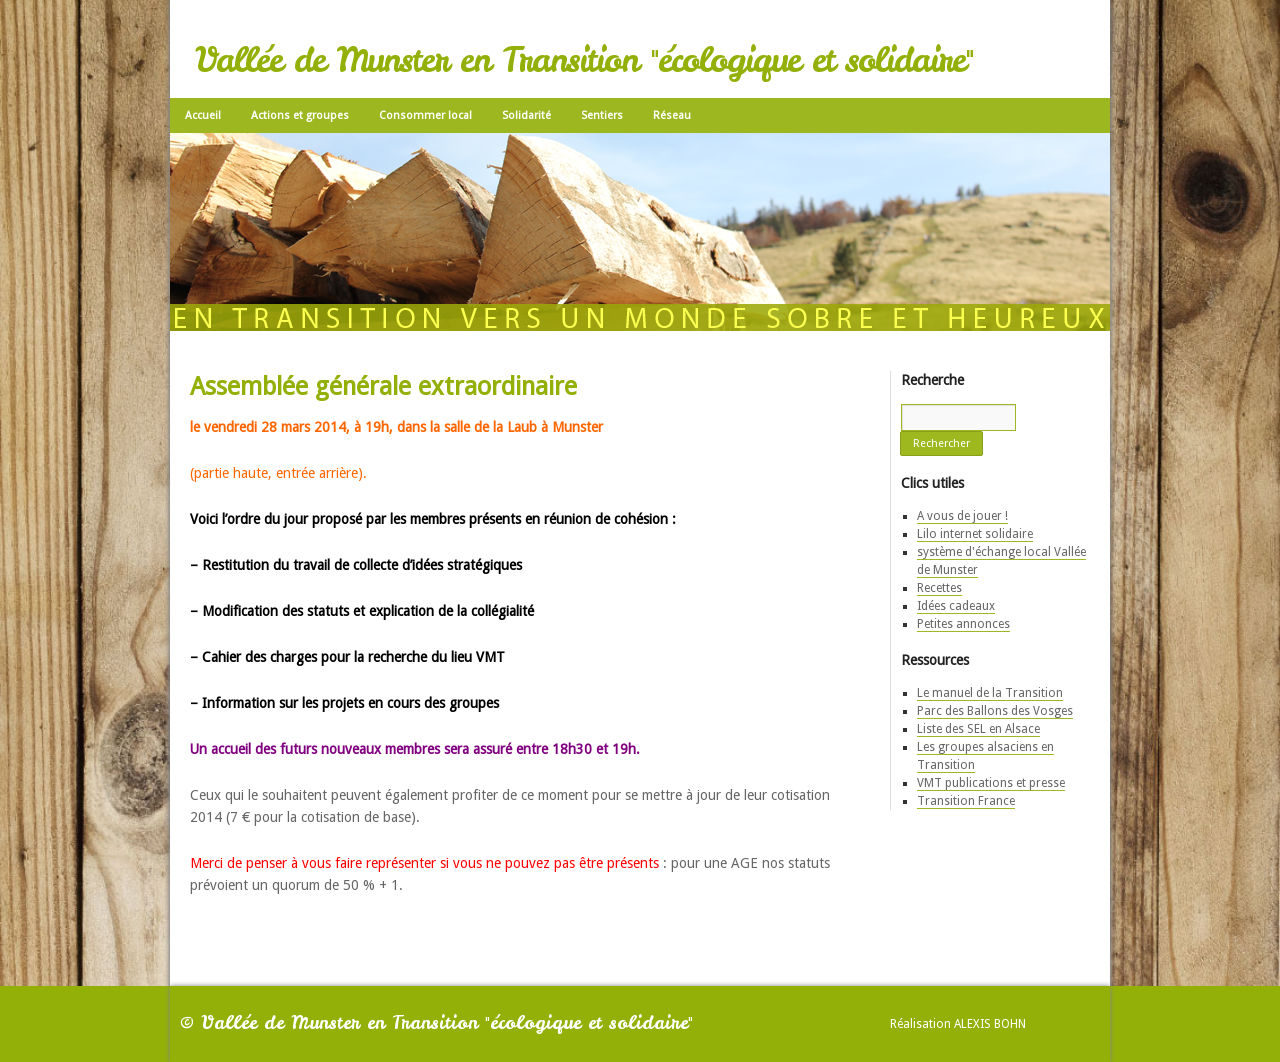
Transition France (966, 801)
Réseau (672, 115)
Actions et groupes (300, 115)
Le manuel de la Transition (990, 693)
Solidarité (526, 115)
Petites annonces (963, 624)
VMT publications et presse (991, 783)
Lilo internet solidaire (975, 534)
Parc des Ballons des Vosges (995, 711)
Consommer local (425, 115)
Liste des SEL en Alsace (978, 729)
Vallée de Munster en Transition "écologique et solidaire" (584, 60)
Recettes (939, 588)
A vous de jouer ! (962, 516)
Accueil (203, 115)
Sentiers (602, 115)
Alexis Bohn (990, 1024)
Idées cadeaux (956, 606)
